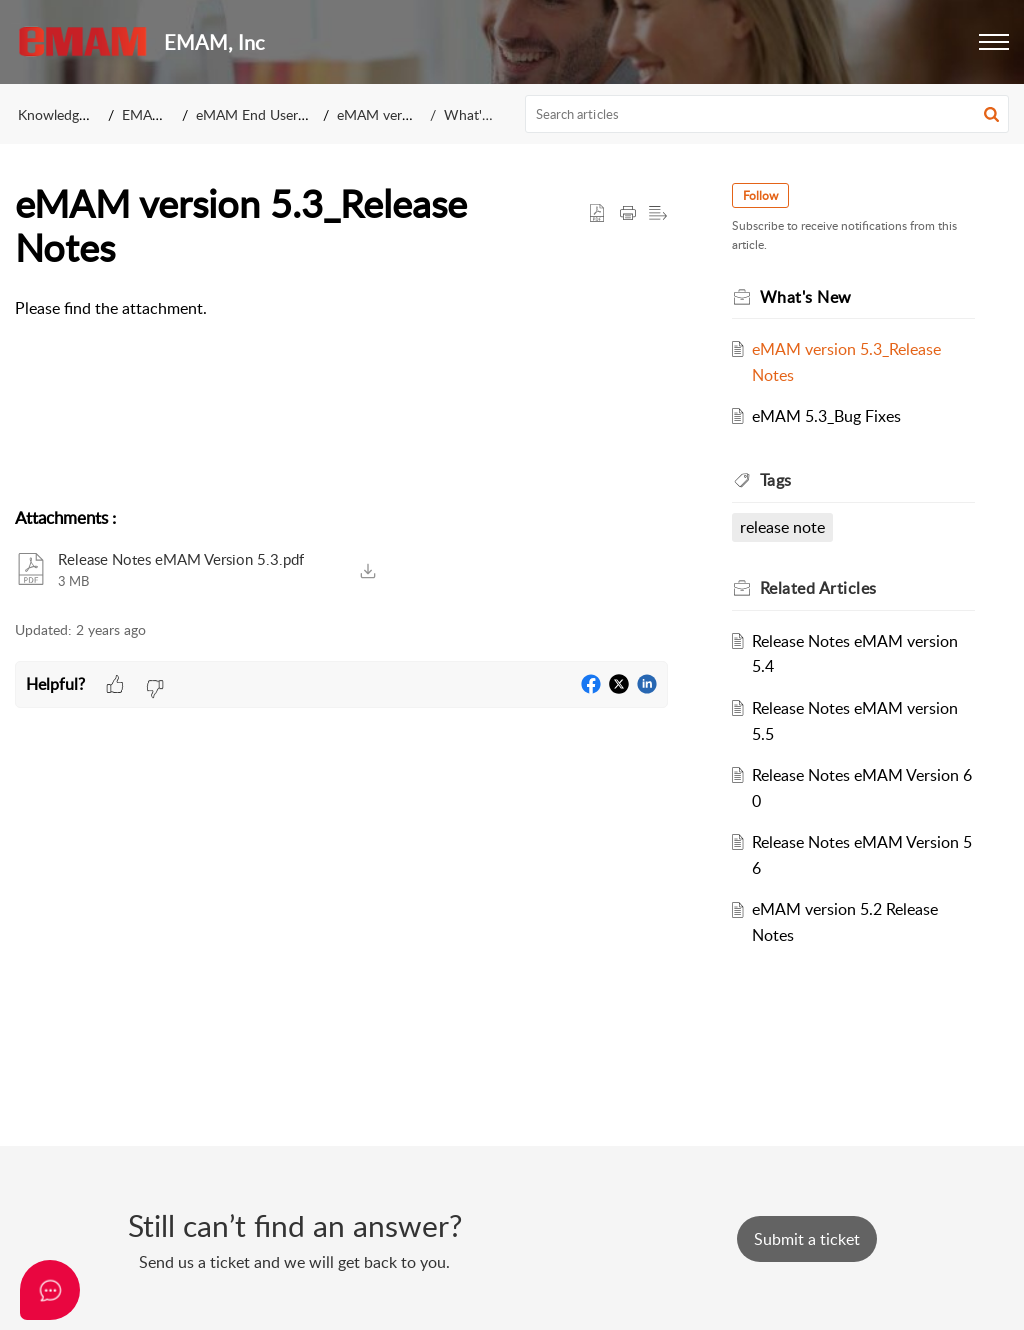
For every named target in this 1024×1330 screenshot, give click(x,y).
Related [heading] (818, 588)
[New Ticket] (807, 1239)
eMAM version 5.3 (393, 114)
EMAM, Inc (156, 114)
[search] (767, 114)
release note (782, 527)
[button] (994, 42)
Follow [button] (760, 195)
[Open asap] (50, 1290)
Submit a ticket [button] (807, 1239)
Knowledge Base (68, 114)
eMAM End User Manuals (275, 114)
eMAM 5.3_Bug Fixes (826, 416)
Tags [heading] (776, 480)
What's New (482, 114)
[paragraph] (341, 309)
